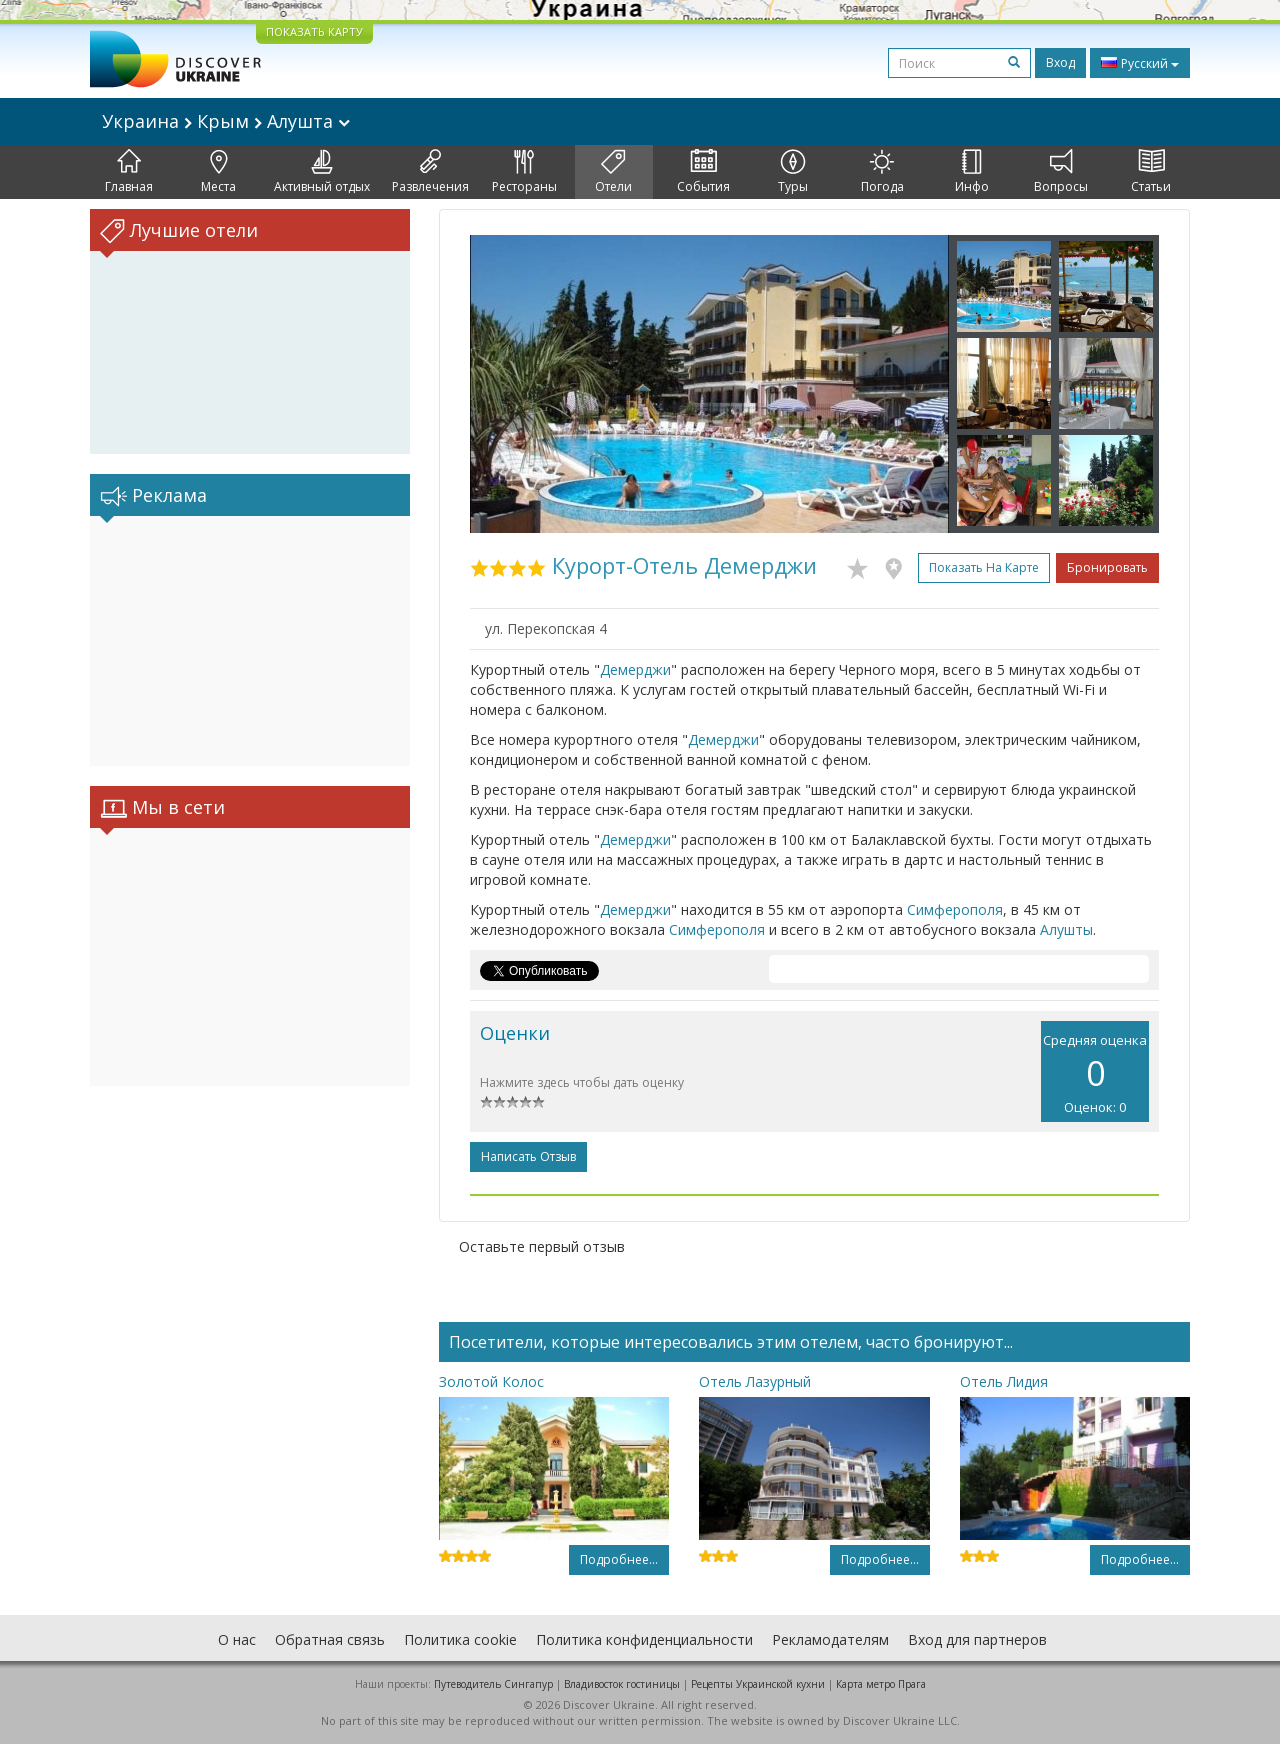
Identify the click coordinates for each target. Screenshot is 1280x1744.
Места (218, 172)
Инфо (972, 172)
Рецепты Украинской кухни (758, 1684)
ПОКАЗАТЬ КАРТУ (314, 31)
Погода (882, 172)
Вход (1060, 62)
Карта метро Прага (881, 1684)
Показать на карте (984, 567)
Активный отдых (322, 172)
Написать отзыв (528, 1156)
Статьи (1151, 172)
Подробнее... (619, 1559)
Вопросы (1061, 172)
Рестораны (524, 172)
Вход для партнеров (977, 1639)
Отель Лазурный (755, 1381)
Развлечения (430, 172)
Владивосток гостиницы (622, 1684)
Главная (129, 172)
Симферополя (955, 909)
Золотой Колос (491, 1381)
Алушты (1066, 929)
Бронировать (1107, 567)
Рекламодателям (830, 1639)
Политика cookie (460, 1639)
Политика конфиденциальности (644, 1639)
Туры (793, 172)
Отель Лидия (1004, 1381)
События (703, 172)
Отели (613, 172)
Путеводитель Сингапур (493, 1684)
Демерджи (635, 669)
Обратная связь (330, 1639)
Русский (1140, 63)
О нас (237, 1639)
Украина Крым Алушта (226, 121)
